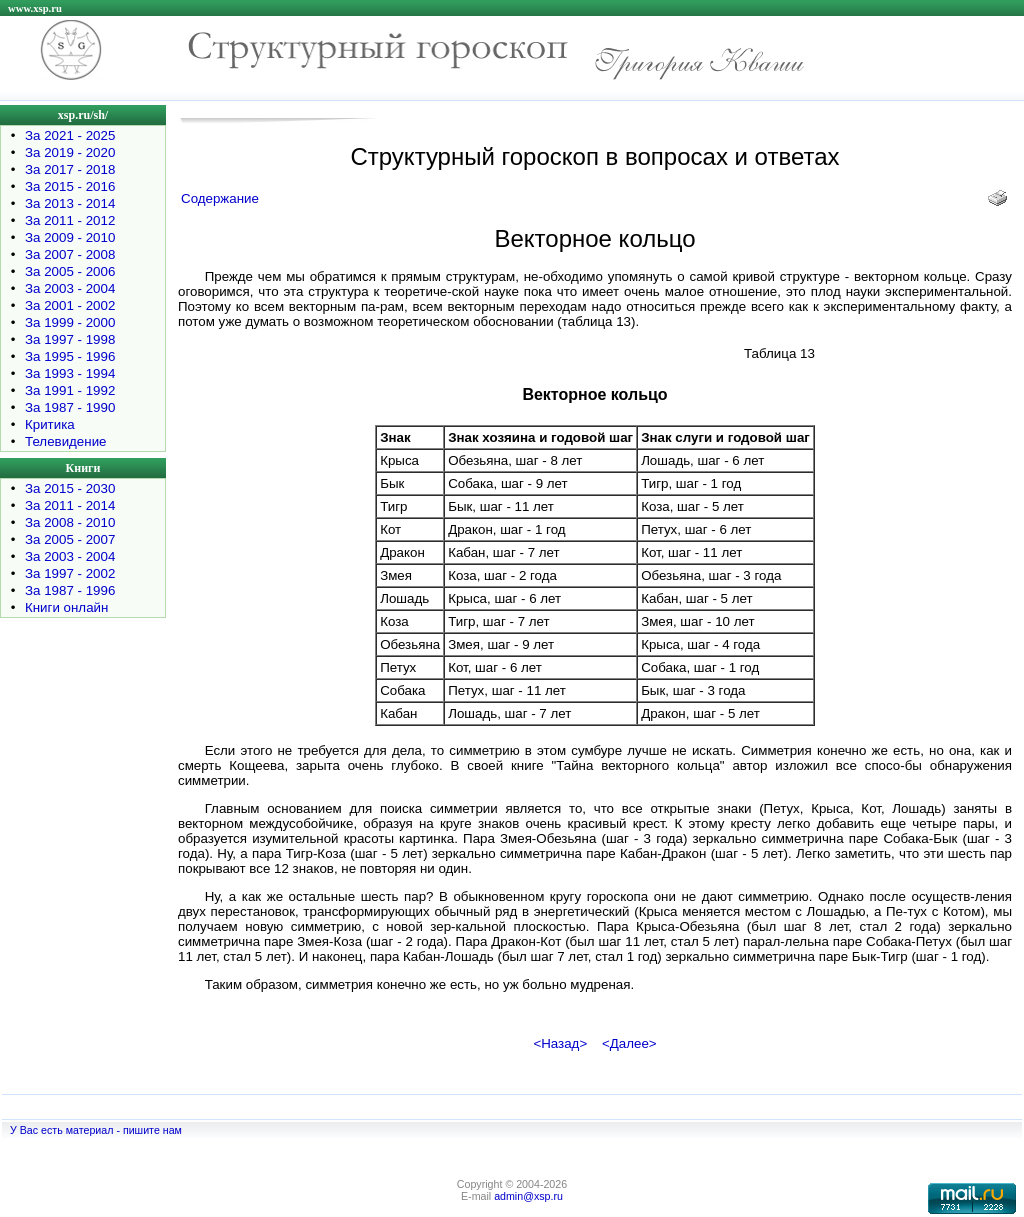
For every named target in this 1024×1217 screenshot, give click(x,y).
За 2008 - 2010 (70, 522)
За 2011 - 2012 (70, 220)
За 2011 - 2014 (70, 505)
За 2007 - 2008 (70, 254)
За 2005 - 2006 (70, 271)
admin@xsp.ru (528, 1196)
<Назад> (560, 1043)
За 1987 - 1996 (70, 590)
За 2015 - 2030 (70, 488)
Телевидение (66, 441)
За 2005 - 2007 (70, 539)
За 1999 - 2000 (70, 322)
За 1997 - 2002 (70, 573)
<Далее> (629, 1043)
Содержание (220, 198)
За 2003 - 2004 (70, 288)
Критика (50, 424)
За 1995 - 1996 (70, 356)
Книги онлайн (66, 607)
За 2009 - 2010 (70, 237)
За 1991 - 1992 (70, 390)
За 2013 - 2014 (70, 203)
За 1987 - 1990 (70, 407)
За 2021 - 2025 (70, 135)
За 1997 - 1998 (70, 339)
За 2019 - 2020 (70, 152)
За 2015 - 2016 (70, 186)
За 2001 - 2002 (70, 305)
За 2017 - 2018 (70, 169)
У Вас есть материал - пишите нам (96, 1130)
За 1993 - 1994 (70, 373)
